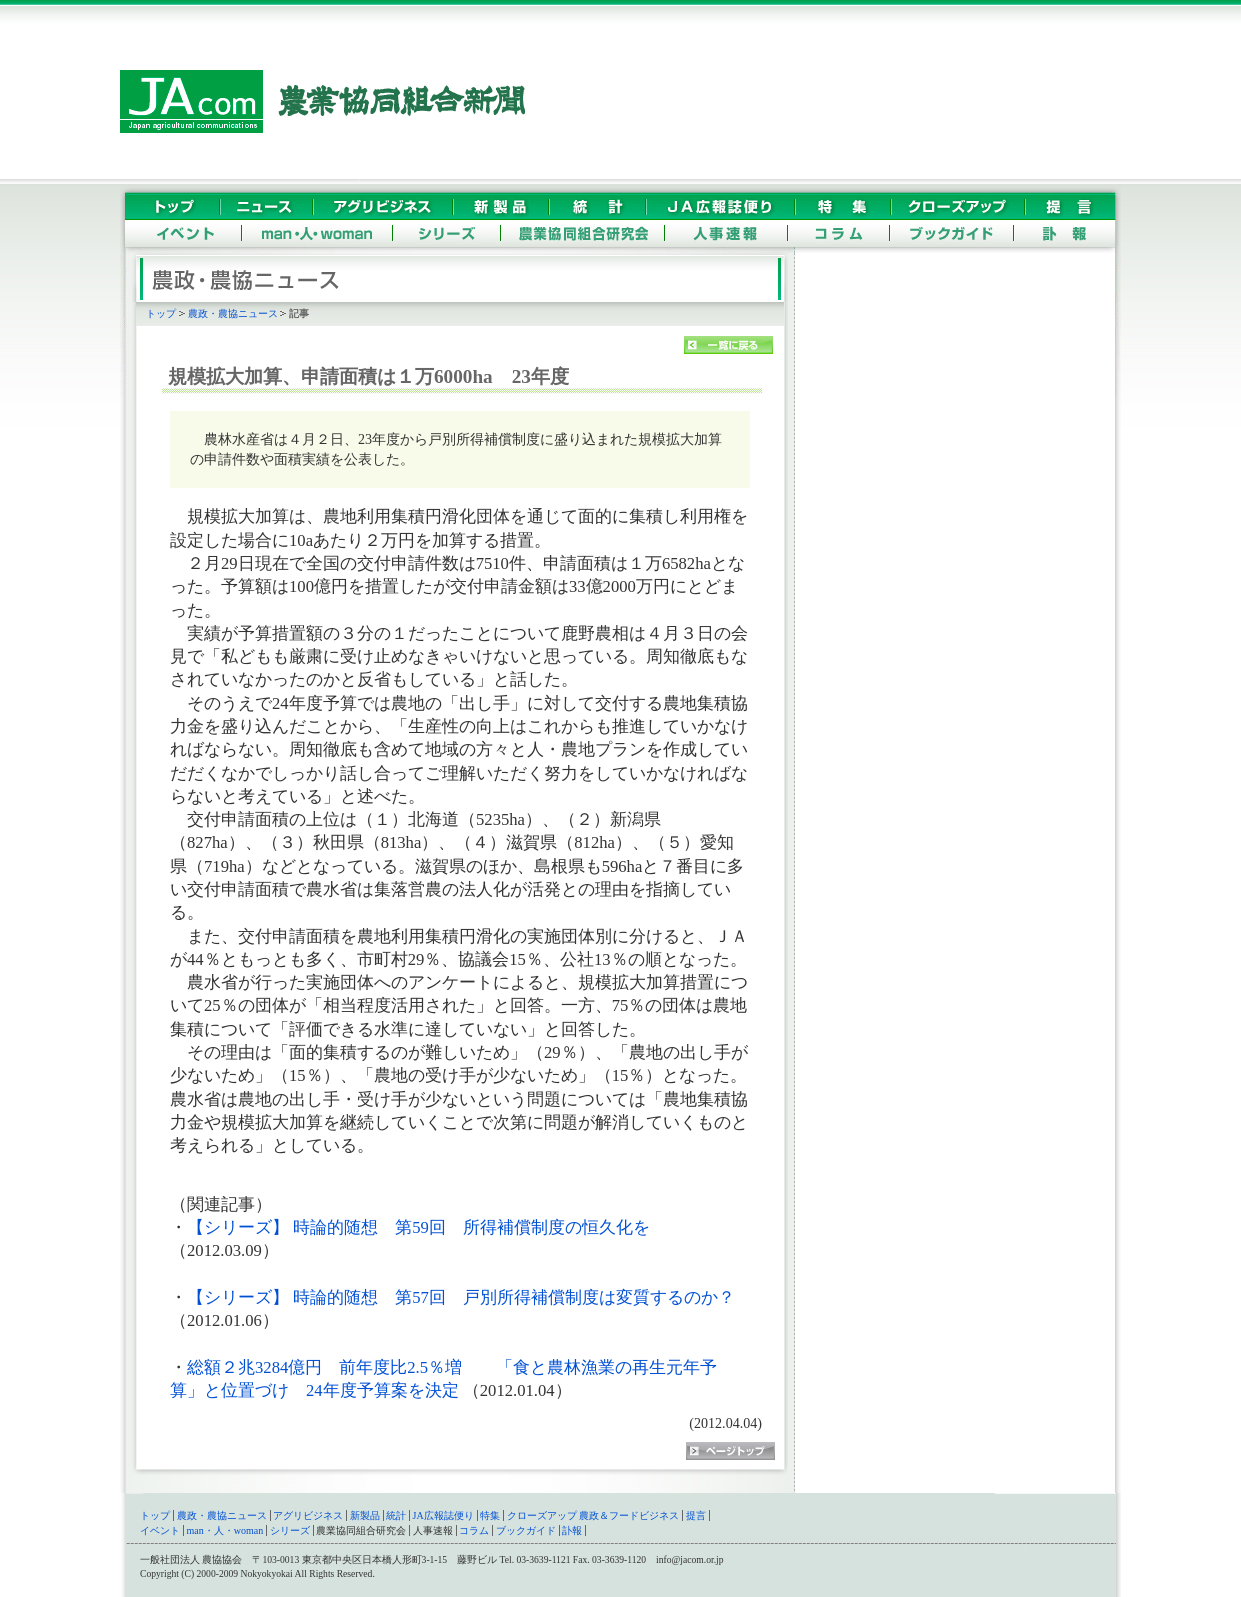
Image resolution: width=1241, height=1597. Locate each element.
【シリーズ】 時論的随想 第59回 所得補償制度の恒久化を (418, 1227)
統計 (396, 1515)
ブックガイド (526, 1530)
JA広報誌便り (443, 1515)
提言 (696, 1515)
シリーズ (290, 1530)
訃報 (572, 1530)
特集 (490, 1515)
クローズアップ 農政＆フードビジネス (593, 1515)
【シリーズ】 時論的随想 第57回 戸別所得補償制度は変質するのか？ (461, 1297)
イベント (160, 1530)
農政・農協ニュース (233, 313)
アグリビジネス (308, 1515)
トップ (161, 313)
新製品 (365, 1515)
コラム (474, 1530)
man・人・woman (225, 1530)
